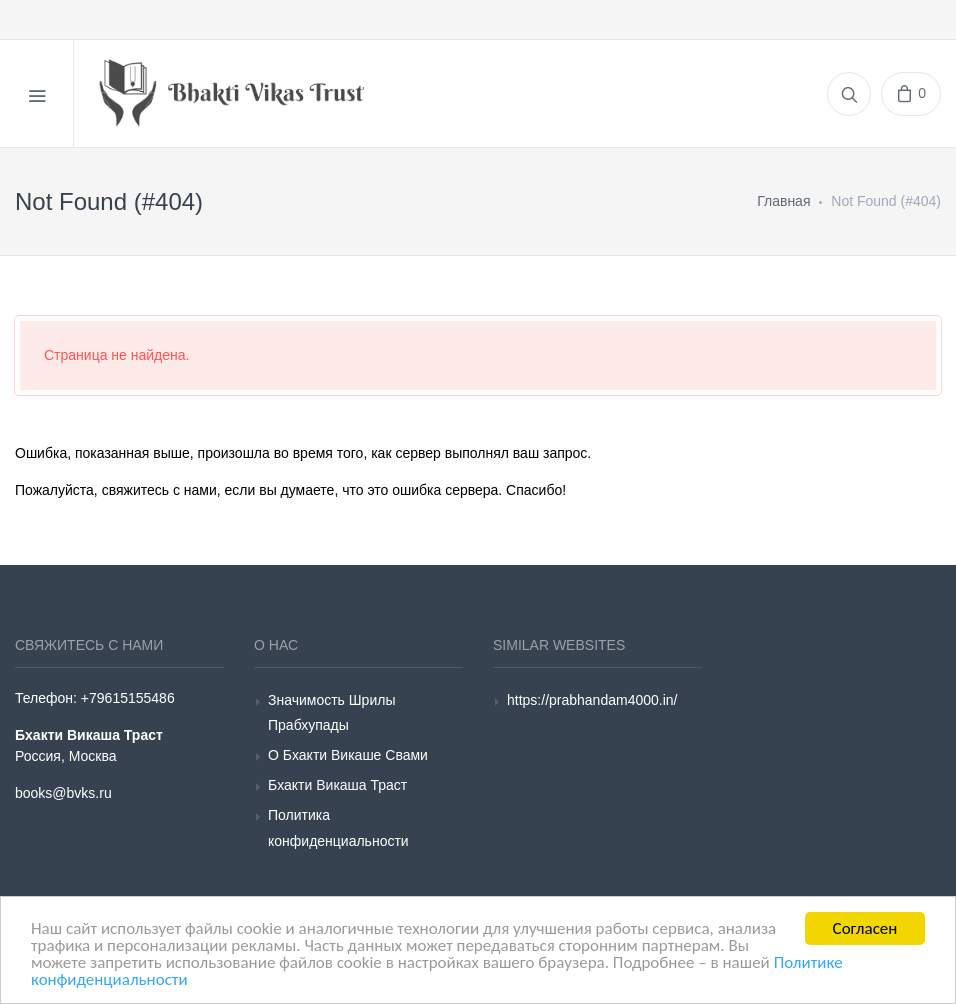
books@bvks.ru (63, 793)
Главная (783, 201)
